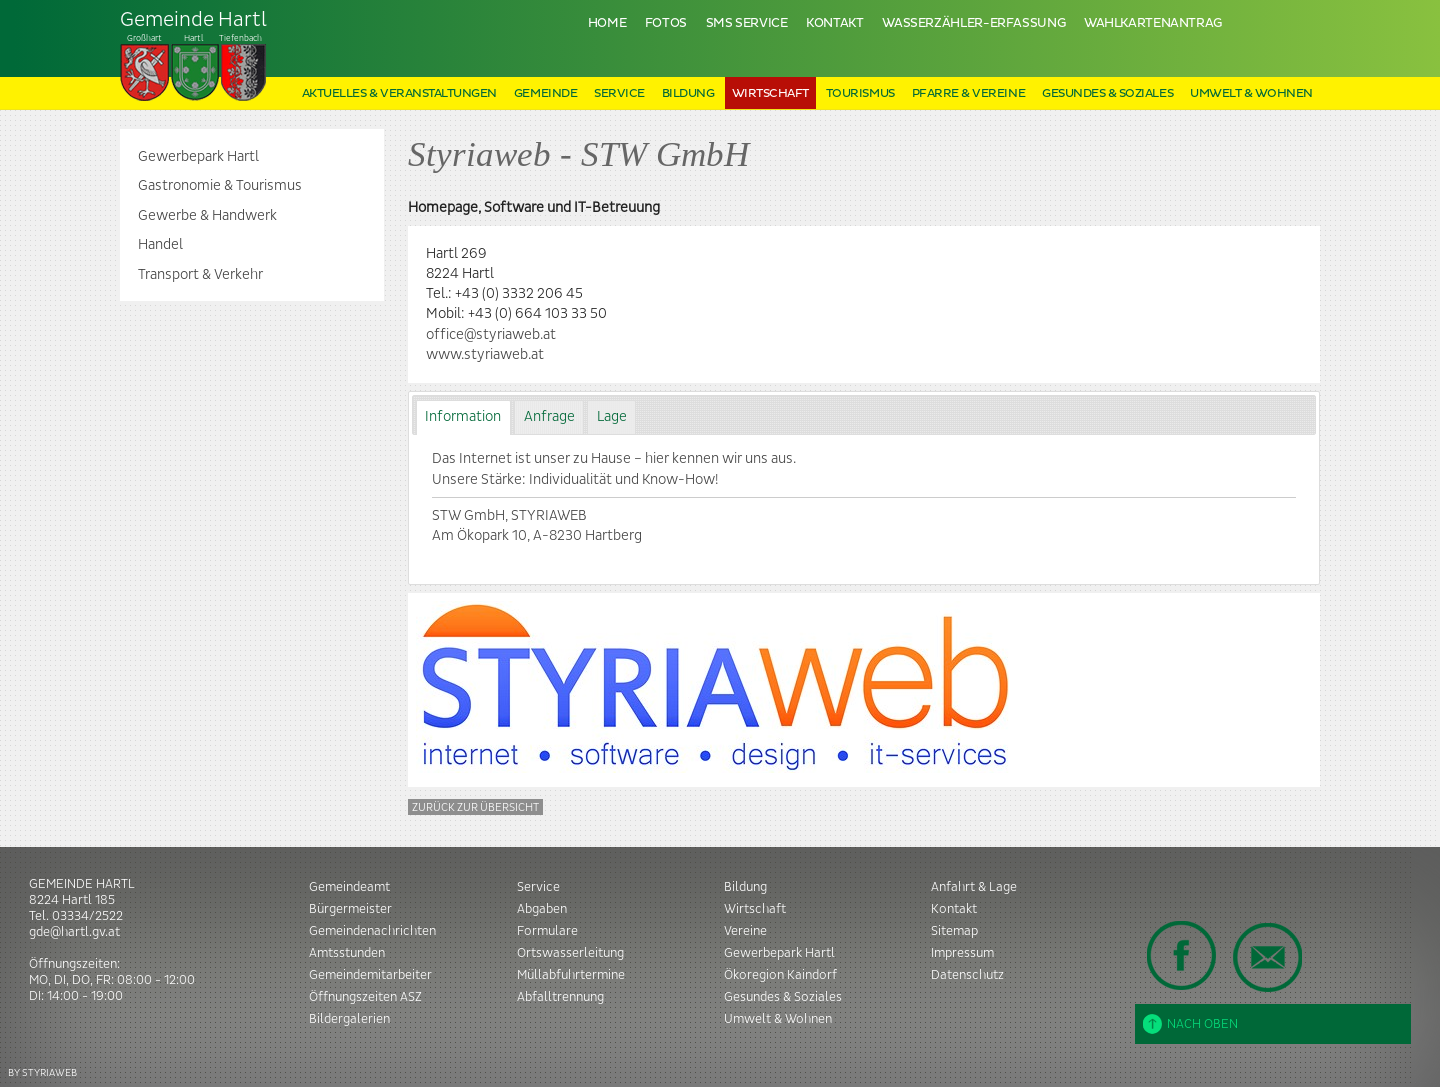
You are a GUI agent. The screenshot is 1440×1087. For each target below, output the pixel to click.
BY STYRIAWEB (42, 1072)
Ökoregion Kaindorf (780, 975)
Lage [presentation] (612, 417)
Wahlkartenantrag (1153, 23)
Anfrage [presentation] (549, 417)
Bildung (688, 93)
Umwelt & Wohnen (1251, 93)
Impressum (962, 953)
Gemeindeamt (349, 887)
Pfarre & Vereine (968, 93)
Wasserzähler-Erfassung (973, 23)
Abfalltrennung (560, 997)
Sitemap (954, 931)
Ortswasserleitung (570, 953)
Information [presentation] (463, 417)
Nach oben (1190, 1024)
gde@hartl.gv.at (74, 932)
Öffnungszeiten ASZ (365, 997)
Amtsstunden (347, 953)
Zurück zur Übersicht (475, 807)
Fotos (666, 23)
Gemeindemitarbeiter (370, 975)
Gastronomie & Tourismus (220, 186)
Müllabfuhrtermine (571, 975)
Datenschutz (967, 975)
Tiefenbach (194, 56)
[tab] (463, 417)
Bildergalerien (349, 1019)
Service (619, 93)
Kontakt (834, 23)
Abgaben (542, 909)
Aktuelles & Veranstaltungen (399, 93)
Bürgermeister (350, 909)
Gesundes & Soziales (1107, 93)
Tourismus (860, 93)
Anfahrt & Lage (974, 887)
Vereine (745, 931)
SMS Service (747, 23)
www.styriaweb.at (485, 355)
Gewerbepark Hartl (198, 157)
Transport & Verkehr (200, 275)
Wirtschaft (770, 93)
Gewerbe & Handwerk (207, 216)
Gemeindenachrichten (372, 931)
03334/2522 (87, 916)
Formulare (547, 931)
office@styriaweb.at (491, 335)
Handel (160, 245)
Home (607, 23)
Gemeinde (545, 93)
